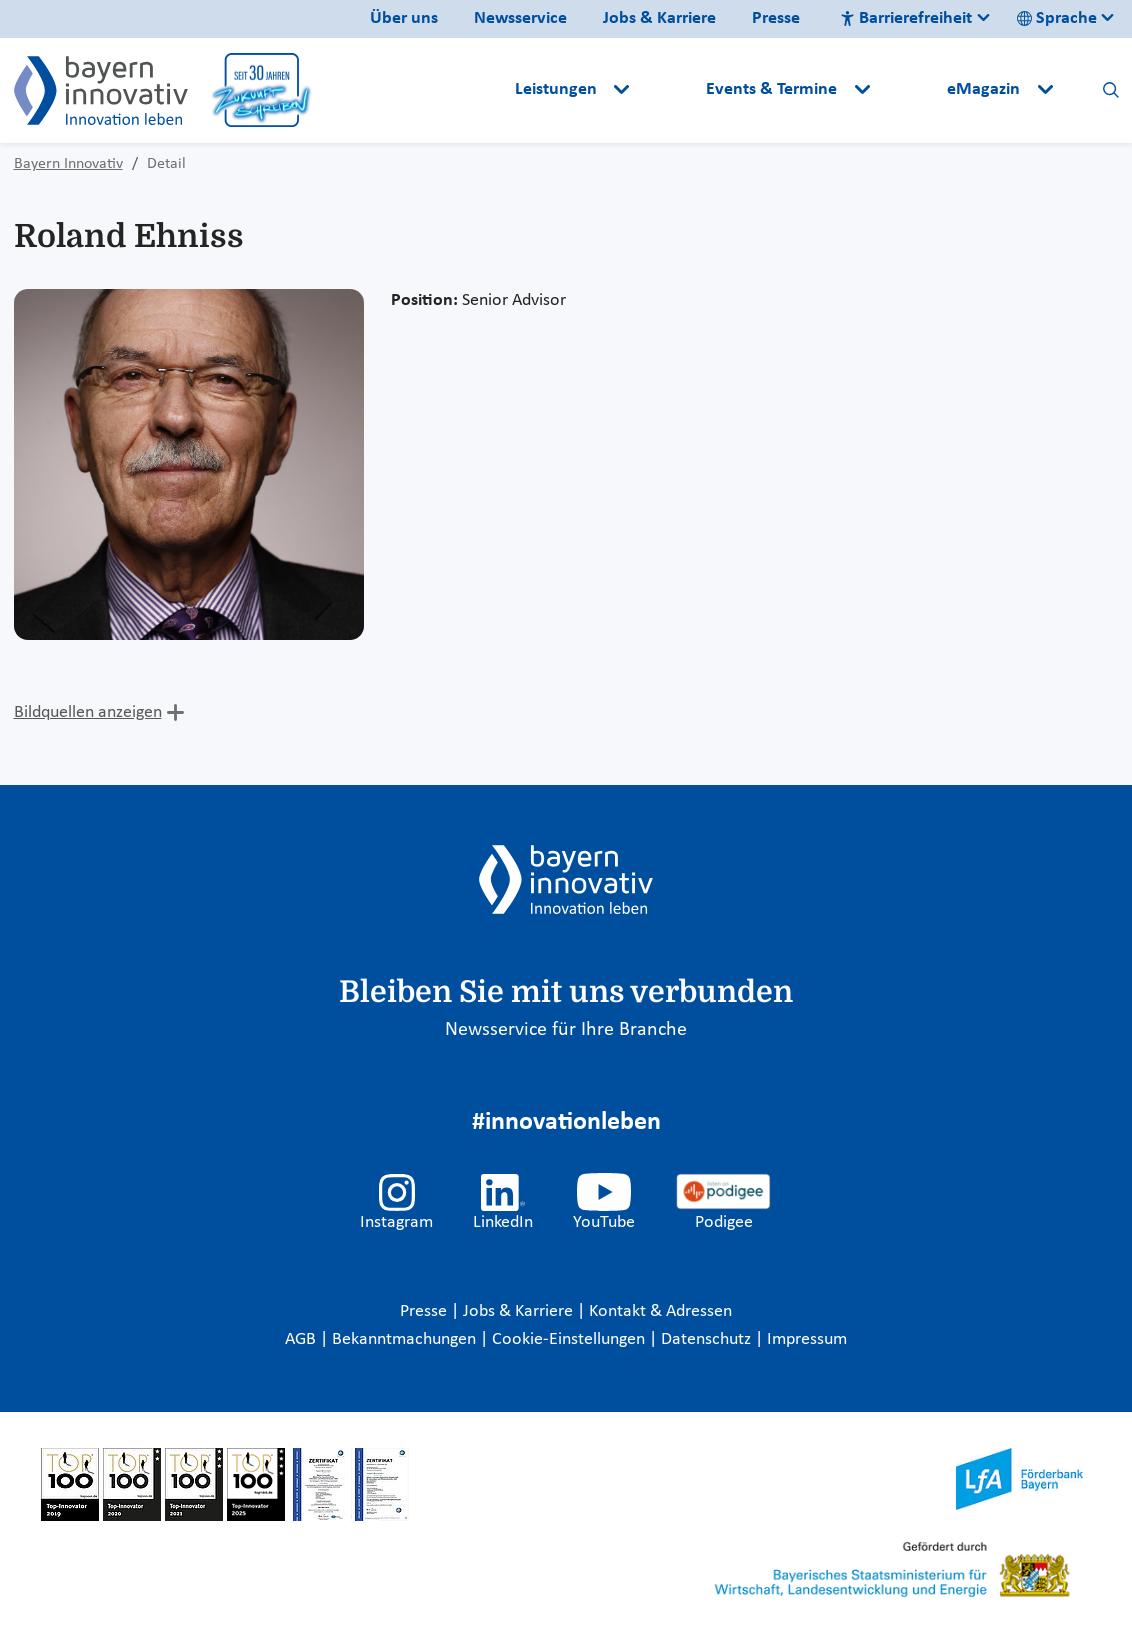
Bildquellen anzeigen (88, 712)
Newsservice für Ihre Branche (566, 1030)
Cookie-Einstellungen (568, 1339)
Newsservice (520, 18)
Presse (776, 18)
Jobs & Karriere (659, 18)
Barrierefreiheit (906, 18)
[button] (670, 90)
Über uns (404, 18)
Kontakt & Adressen (660, 1311)
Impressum (807, 1339)
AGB (302, 1339)
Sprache (1057, 18)
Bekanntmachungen (406, 1339)
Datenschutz (708, 1339)
